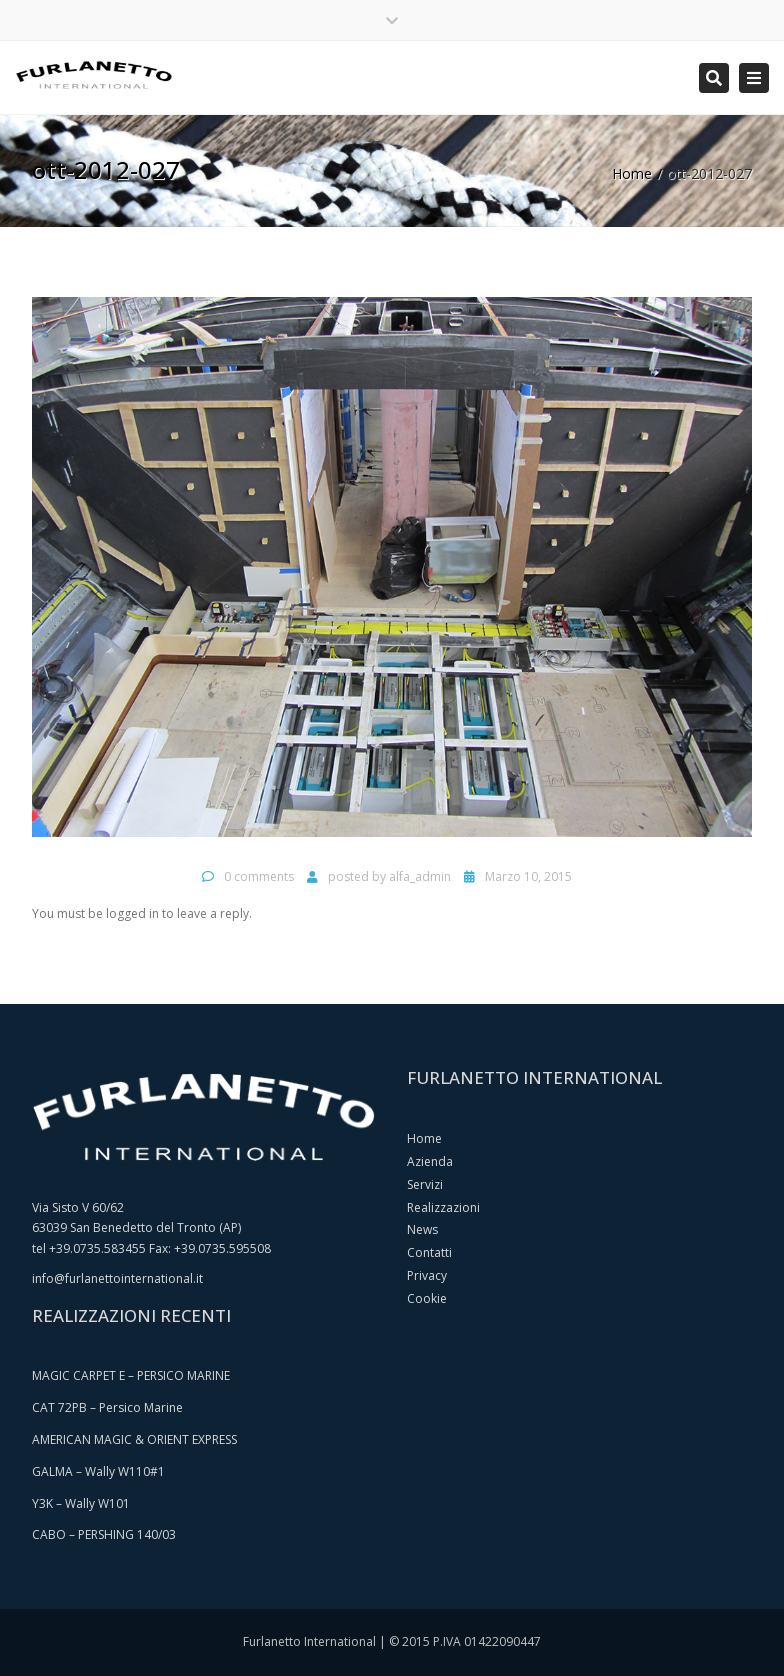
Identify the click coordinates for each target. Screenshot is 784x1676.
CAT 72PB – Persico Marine (107, 1407)
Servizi (425, 1184)
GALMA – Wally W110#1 (98, 1471)
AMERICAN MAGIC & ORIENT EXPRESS (134, 1439)
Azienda (430, 1161)
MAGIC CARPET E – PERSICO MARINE (131, 1375)
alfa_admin (420, 876)
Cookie (427, 1298)
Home (632, 173)
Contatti (429, 1252)
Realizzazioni (443, 1207)
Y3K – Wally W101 (81, 1503)
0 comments (259, 876)
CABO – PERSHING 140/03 (104, 1534)
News (422, 1229)
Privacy (427, 1275)
